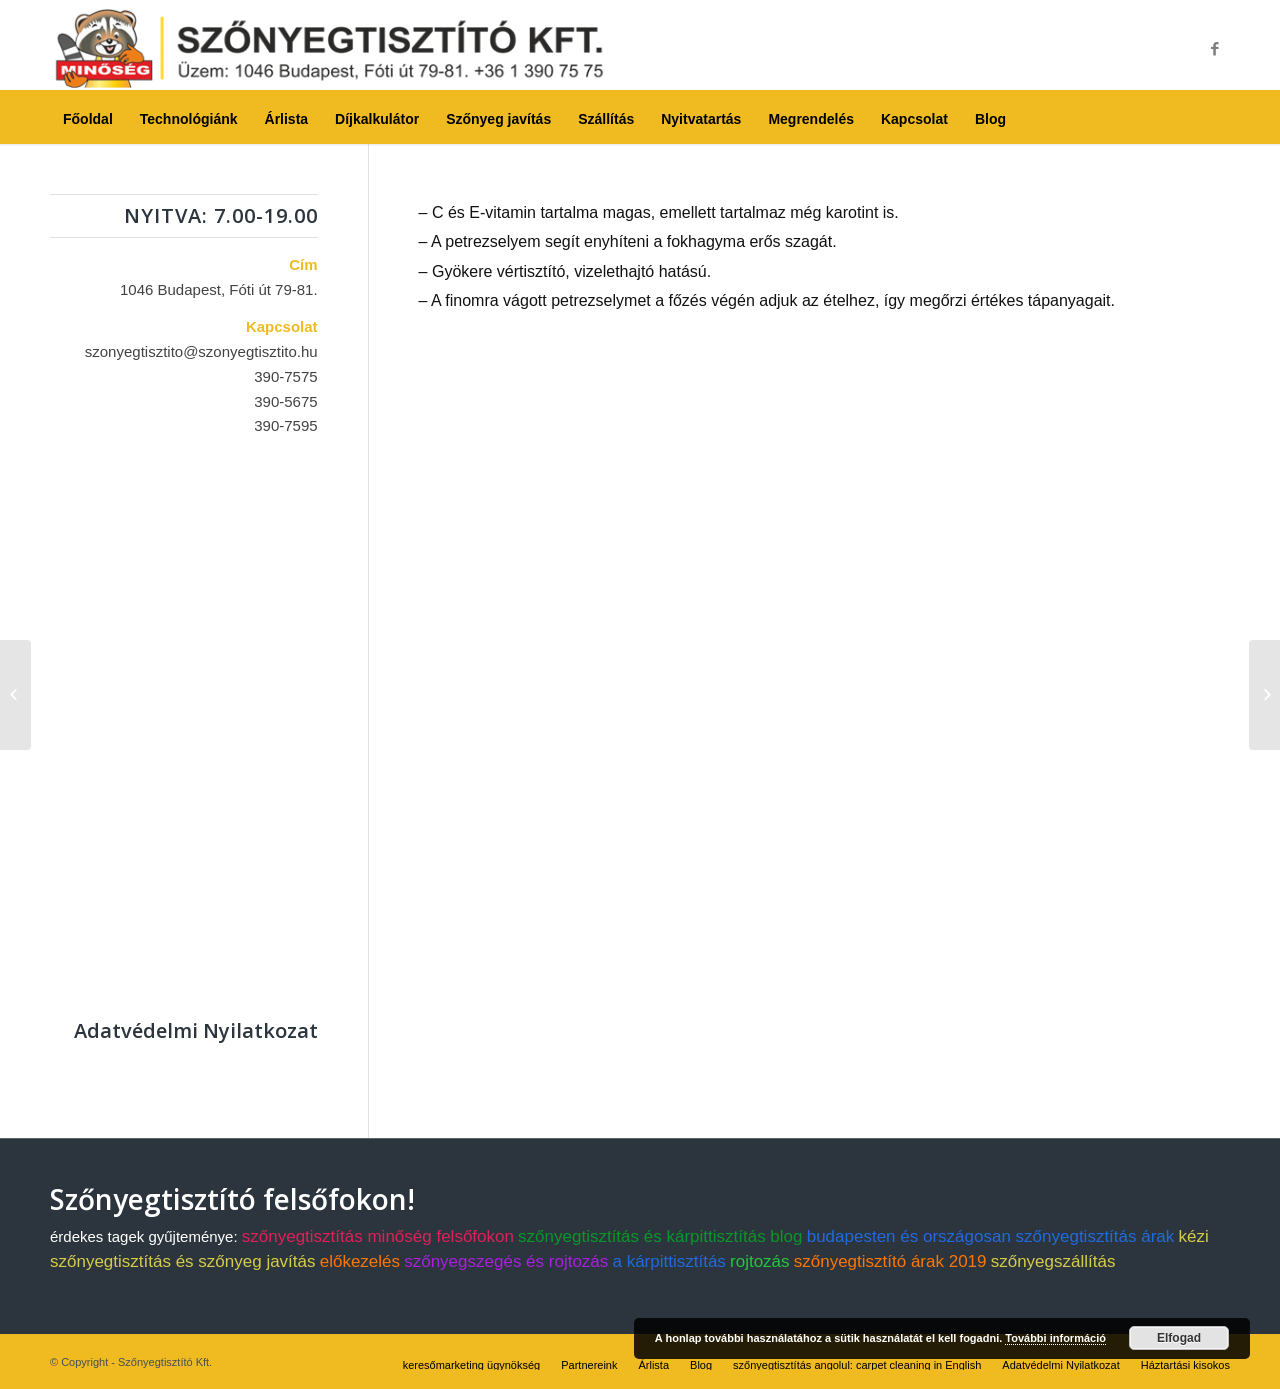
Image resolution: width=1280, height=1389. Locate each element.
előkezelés (360, 1261)
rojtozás (760, 1261)
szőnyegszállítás (1053, 1261)
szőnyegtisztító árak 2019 (890, 1261)
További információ (1055, 1338)
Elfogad (1179, 1338)
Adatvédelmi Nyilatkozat (196, 1030)
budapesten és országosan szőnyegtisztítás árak (991, 1236)
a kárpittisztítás (668, 1261)
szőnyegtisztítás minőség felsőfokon (378, 1236)
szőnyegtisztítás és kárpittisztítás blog (660, 1236)
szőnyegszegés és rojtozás (506, 1261)
